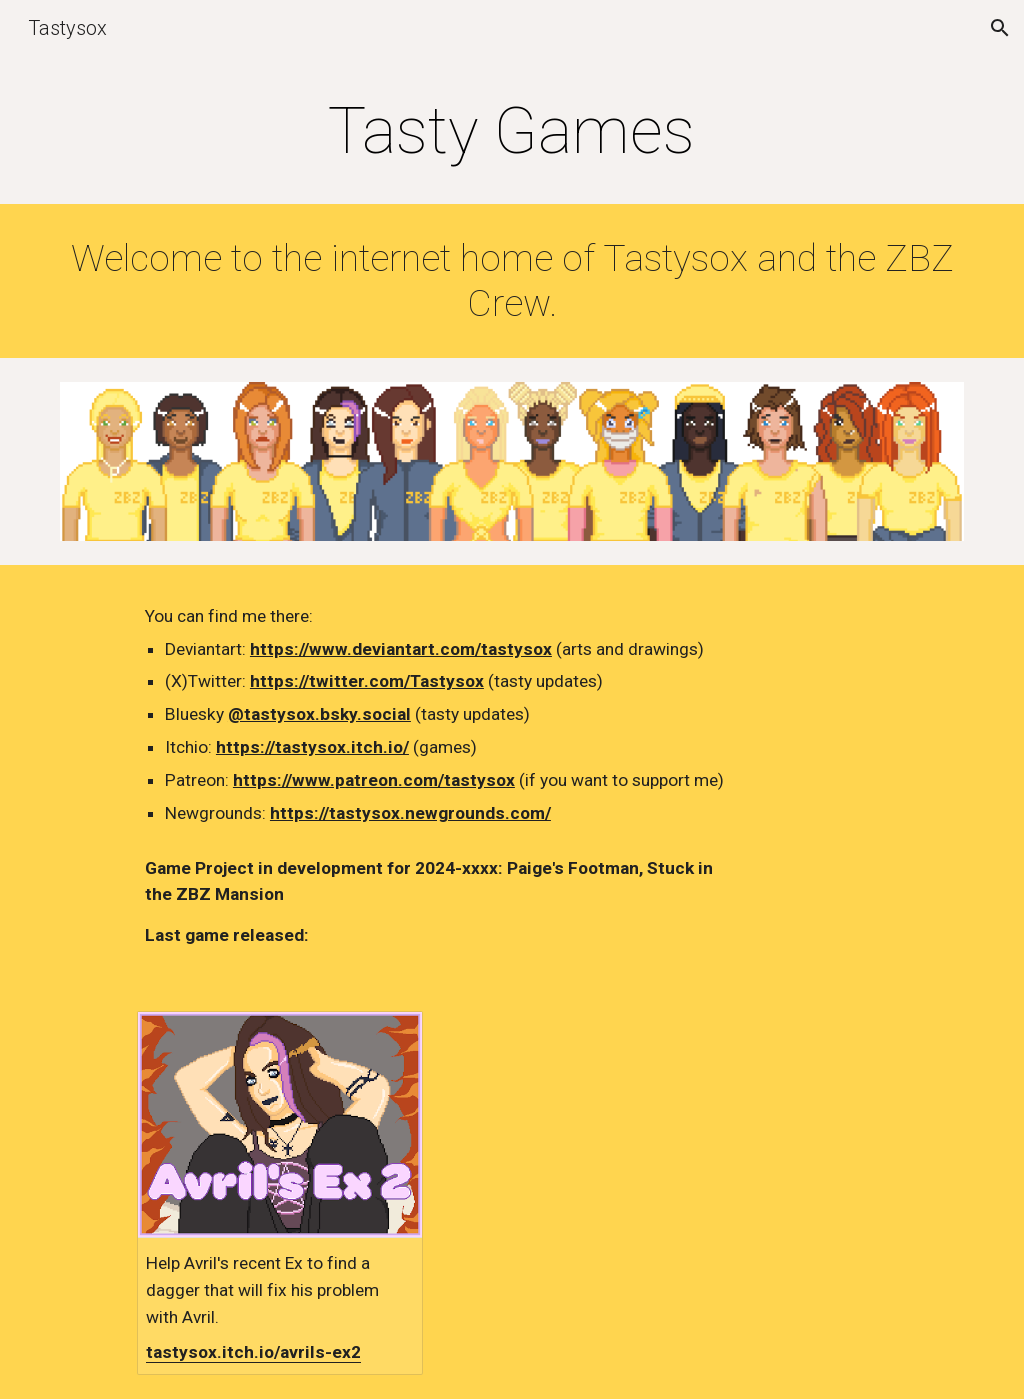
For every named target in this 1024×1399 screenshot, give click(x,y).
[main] (511, 132)
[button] (1000, 28)
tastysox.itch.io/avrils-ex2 (253, 1352)
